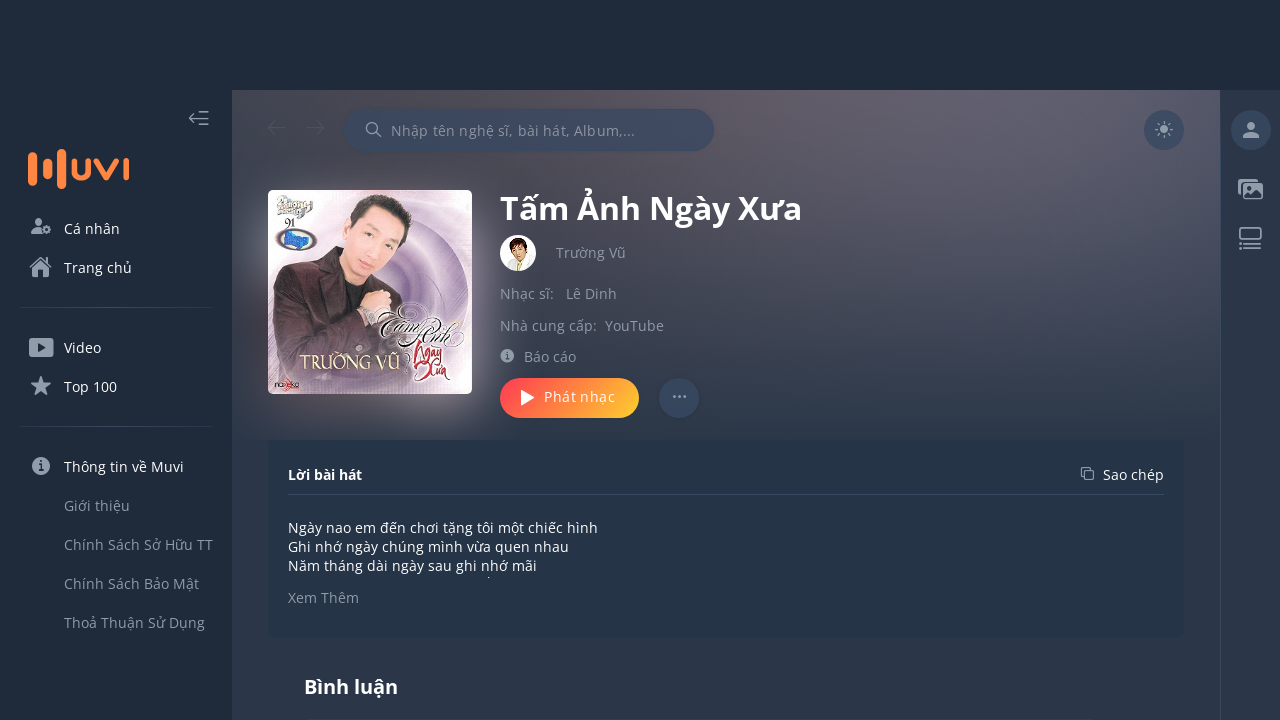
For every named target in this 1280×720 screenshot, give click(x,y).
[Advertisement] (640, 45)
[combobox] (529, 130)
